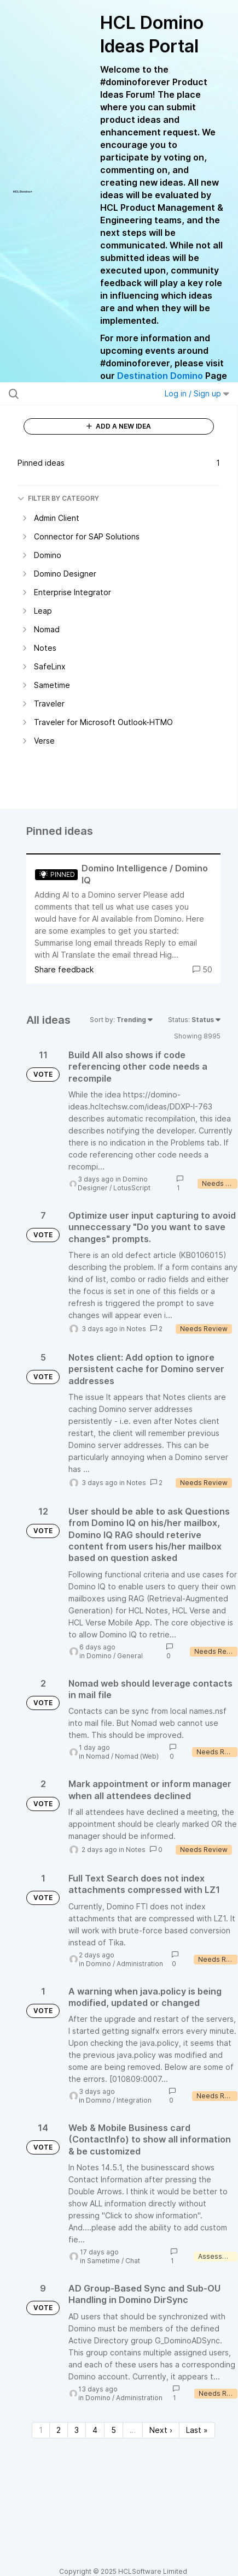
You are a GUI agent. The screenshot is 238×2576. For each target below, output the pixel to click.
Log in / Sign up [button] (197, 393)
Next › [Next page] (160, 2430)
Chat (132, 2261)
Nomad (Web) (137, 1756)
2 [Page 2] (58, 2430)
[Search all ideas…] (73, 393)
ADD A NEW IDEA (118, 426)
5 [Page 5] (113, 2430)
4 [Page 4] (94, 2430)
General (130, 1656)
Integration (134, 2100)
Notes (136, 1329)
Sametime (103, 2261)
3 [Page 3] (76, 2430)
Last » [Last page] (197, 2430)
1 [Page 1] (41, 2430)
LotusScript (131, 1188)
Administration (140, 1964)
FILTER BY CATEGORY (58, 498)
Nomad (97, 1756)
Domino (99, 1656)
